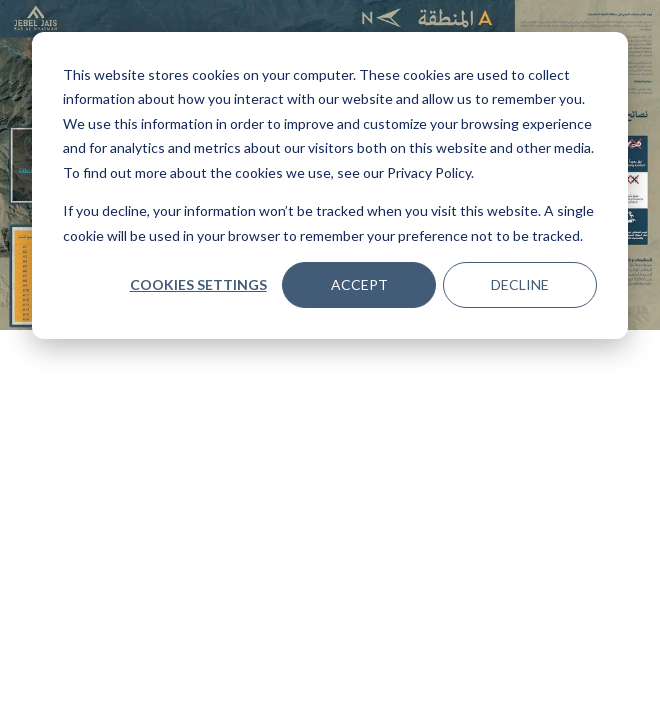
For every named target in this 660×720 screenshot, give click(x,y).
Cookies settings (198, 284)
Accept (359, 284)
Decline (520, 284)
